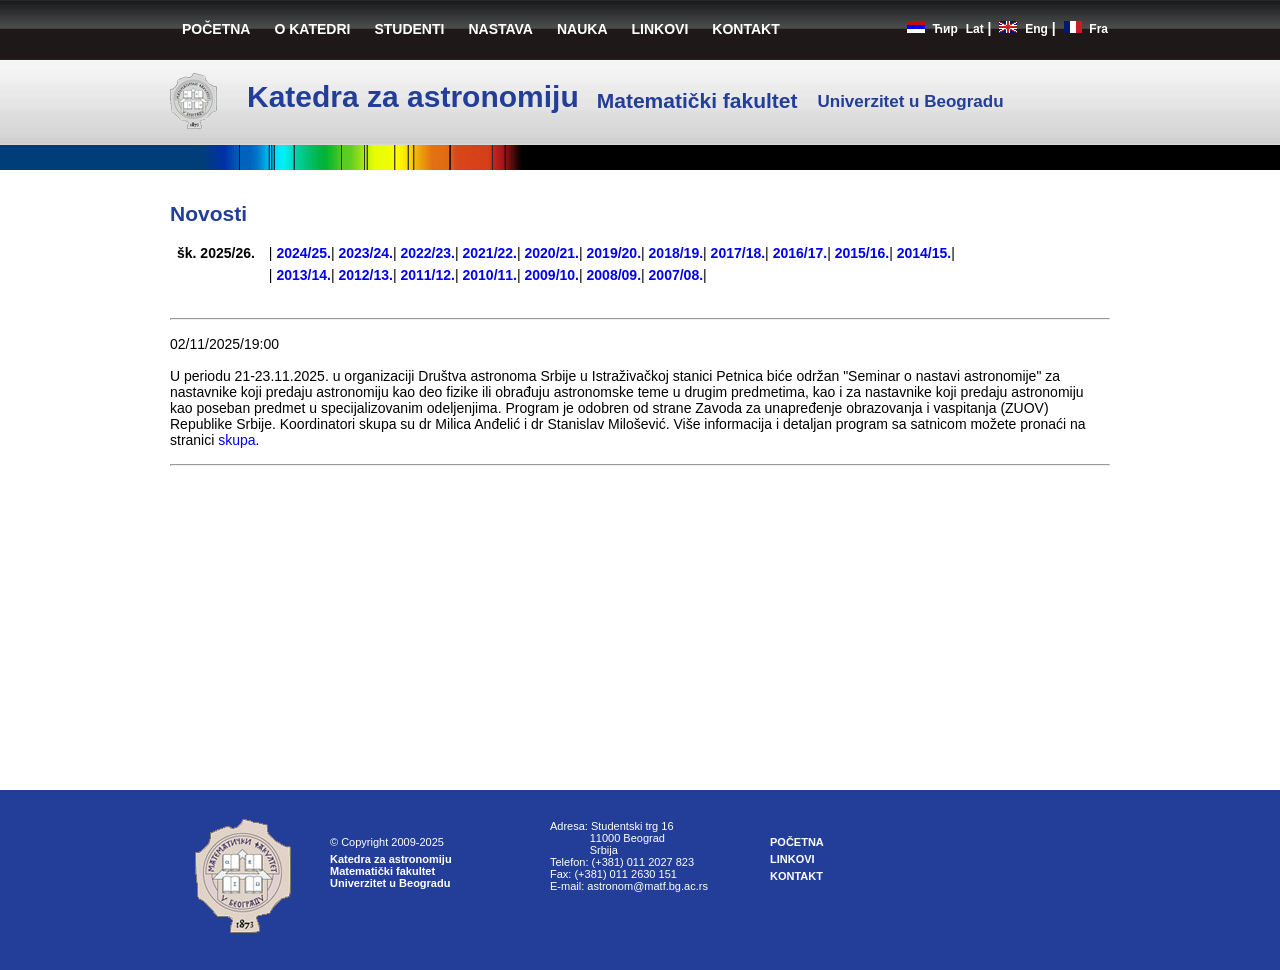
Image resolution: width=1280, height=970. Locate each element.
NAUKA (582, 29)
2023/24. (365, 253)
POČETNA (216, 29)
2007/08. (676, 275)
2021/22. (489, 253)
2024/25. (303, 253)
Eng (1036, 29)
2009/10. (552, 275)
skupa (236, 440)
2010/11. (489, 275)
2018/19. (676, 253)
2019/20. (614, 253)
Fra (1098, 29)
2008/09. (614, 275)
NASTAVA (500, 29)
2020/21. (552, 253)
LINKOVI (660, 29)
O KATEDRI (312, 29)
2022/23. (427, 253)
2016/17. (800, 253)
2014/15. (924, 253)
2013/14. (303, 275)
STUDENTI (409, 29)
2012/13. (365, 275)
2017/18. (738, 253)
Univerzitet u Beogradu (390, 883)
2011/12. (427, 275)
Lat (975, 29)
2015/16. (862, 253)
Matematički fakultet (382, 871)
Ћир (945, 29)
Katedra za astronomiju (391, 859)
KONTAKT (745, 29)
